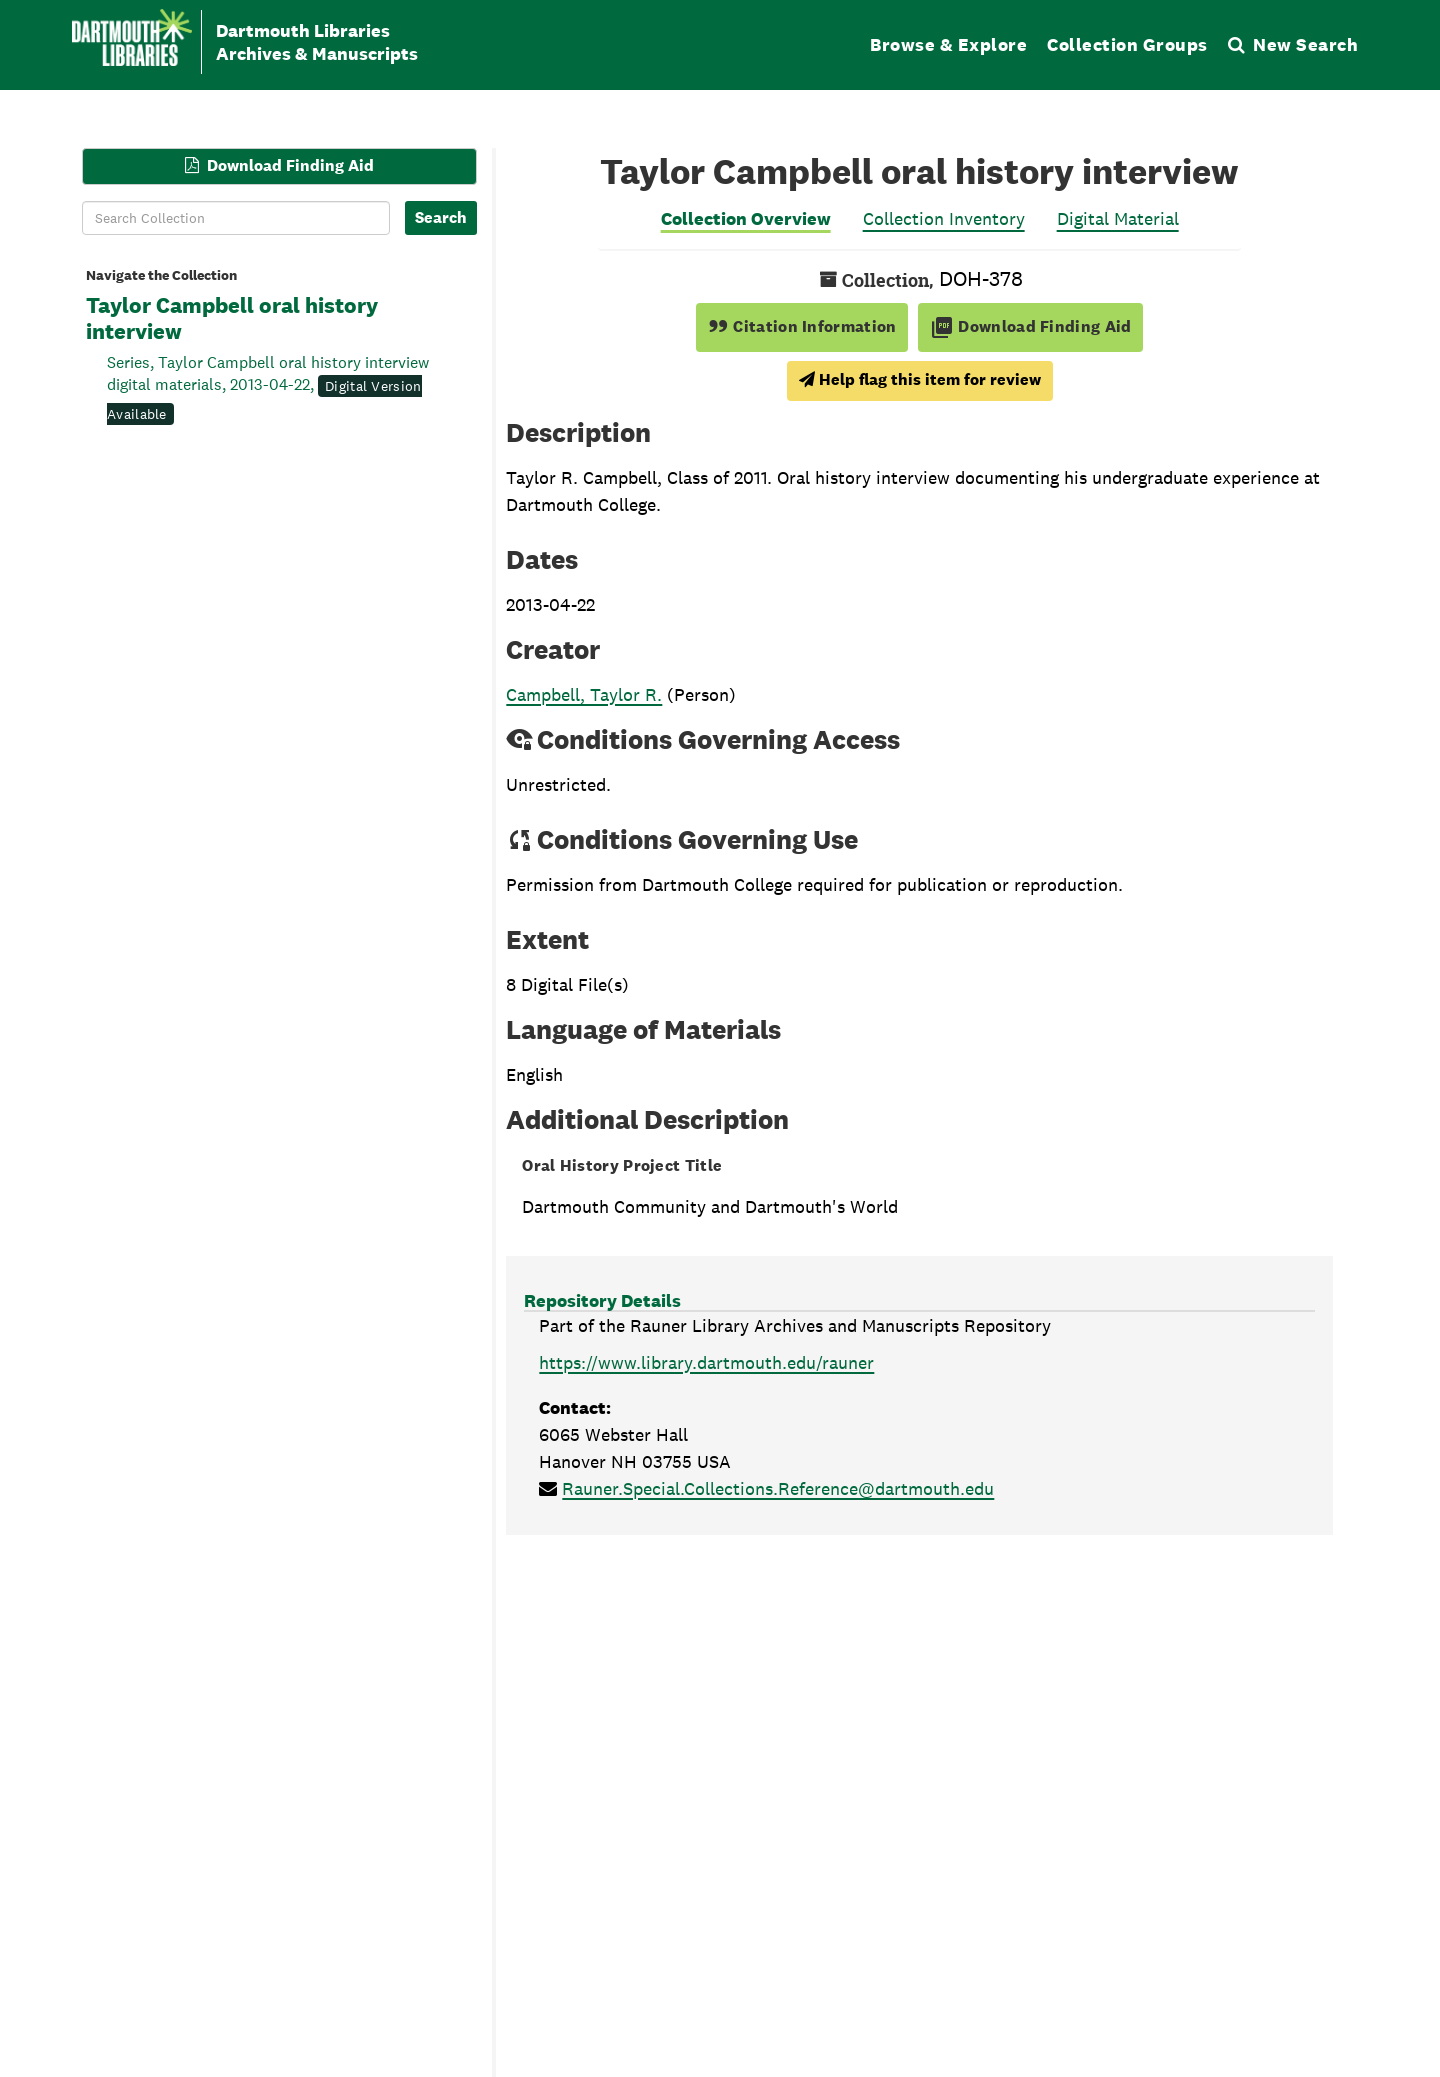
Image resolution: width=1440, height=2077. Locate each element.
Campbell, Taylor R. (584, 694)
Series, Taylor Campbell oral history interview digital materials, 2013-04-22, (268, 387)
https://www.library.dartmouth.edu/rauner (706, 1362)
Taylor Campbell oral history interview (232, 319)
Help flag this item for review (920, 379)
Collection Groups (1127, 44)
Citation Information (802, 326)
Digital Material (1118, 218)
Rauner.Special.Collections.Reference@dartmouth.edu (778, 1488)
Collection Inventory (944, 218)
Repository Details (602, 1300)
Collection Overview (746, 218)
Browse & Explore (948, 44)
